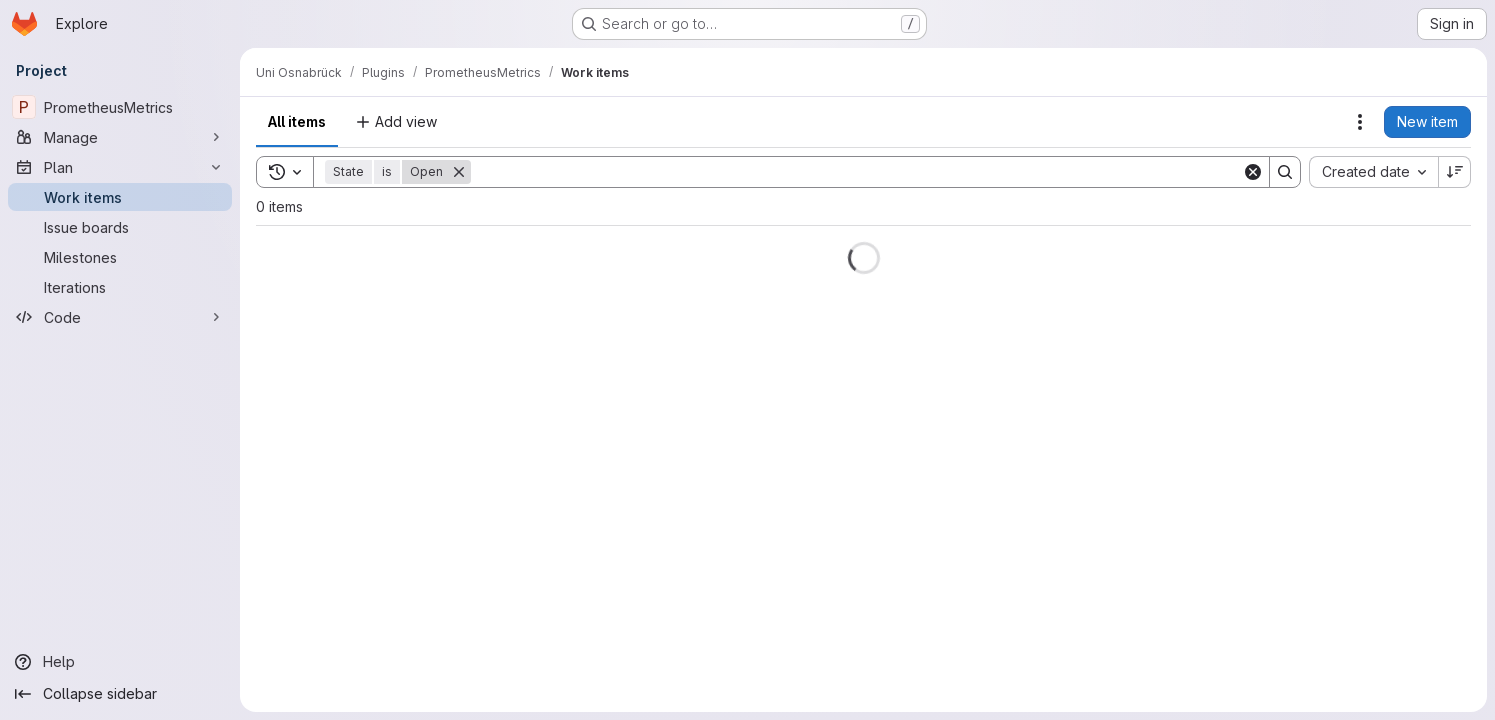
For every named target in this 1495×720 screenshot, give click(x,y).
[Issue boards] (120, 227)
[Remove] (459, 172)
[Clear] (1253, 172)
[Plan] (120, 167)
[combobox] (1373, 172)
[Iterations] (120, 287)
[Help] (120, 662)
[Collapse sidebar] (120, 694)
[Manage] (120, 137)
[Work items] (120, 197)
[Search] (856, 172)
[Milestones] (120, 257)
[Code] (120, 317)
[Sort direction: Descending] (1455, 172)
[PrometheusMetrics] (120, 107)
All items (297, 121)
